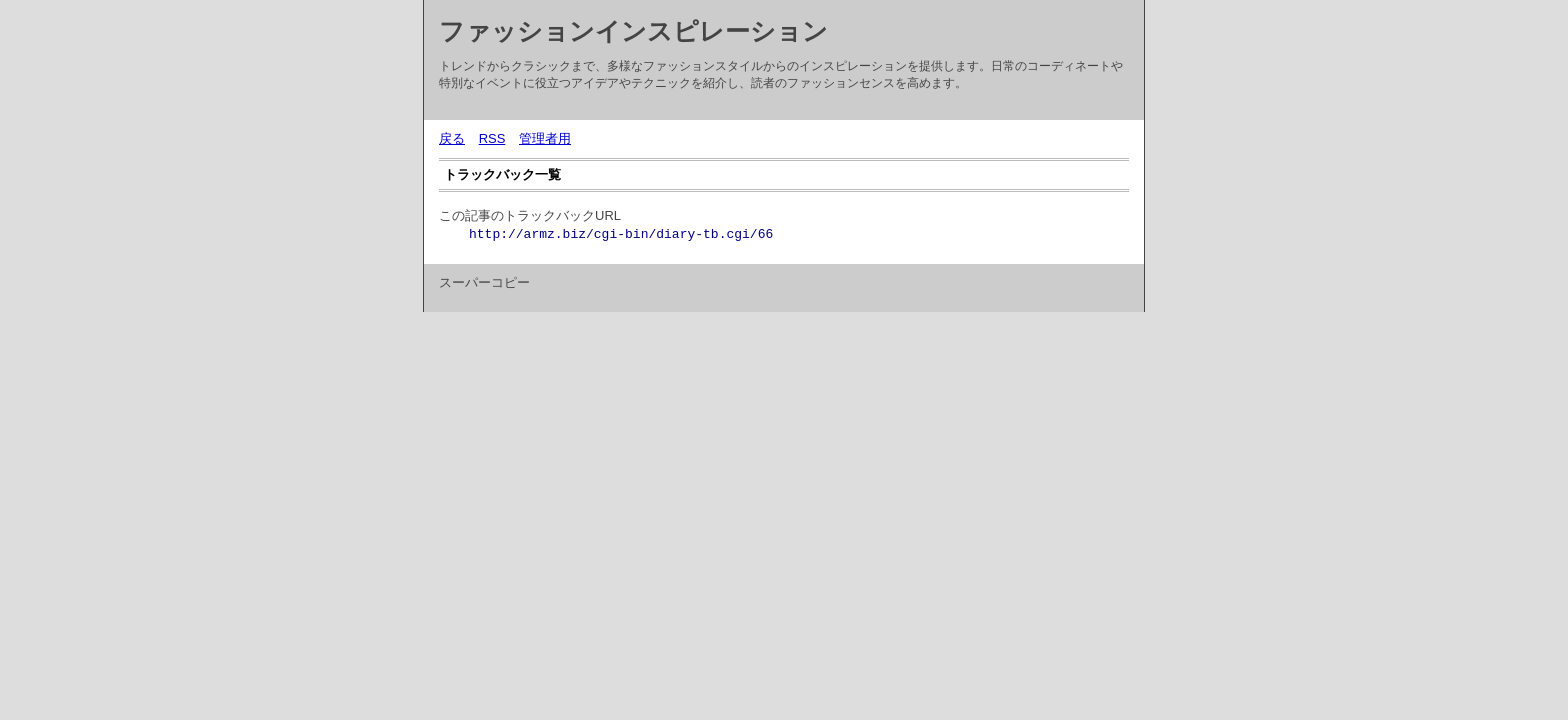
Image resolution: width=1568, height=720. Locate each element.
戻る (452, 138)
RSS (492, 138)
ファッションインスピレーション (633, 31)
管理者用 (545, 138)
